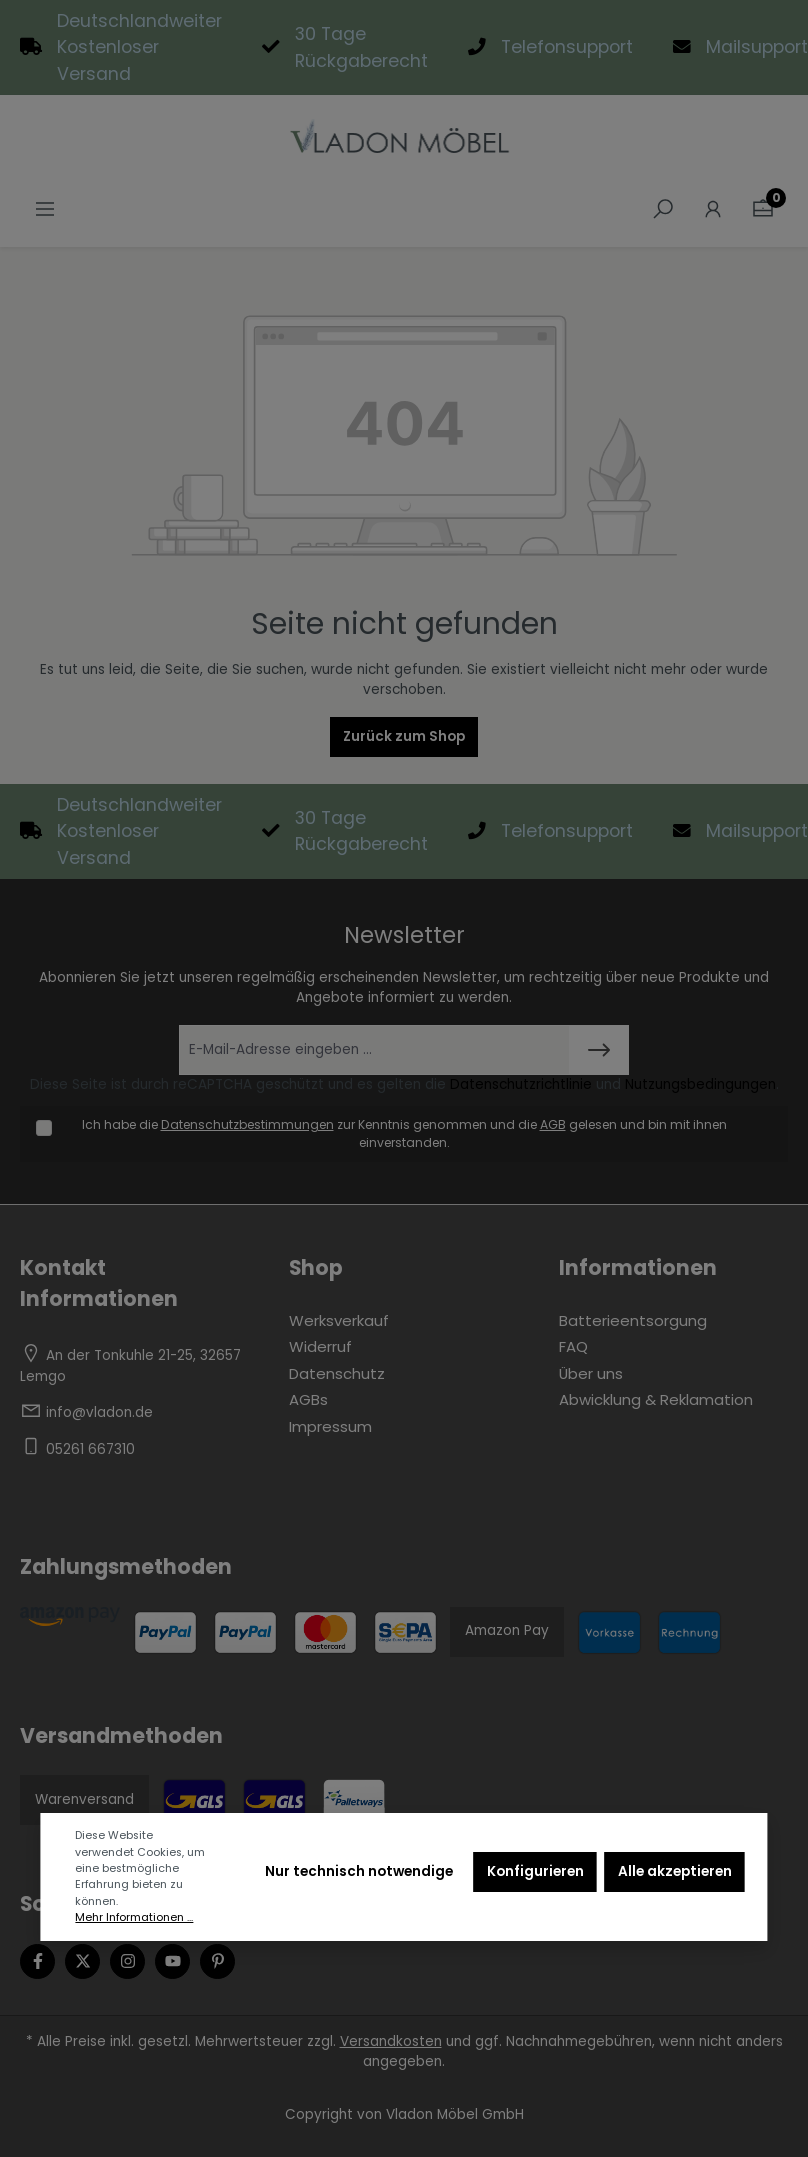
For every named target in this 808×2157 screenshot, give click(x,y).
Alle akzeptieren (675, 1871)
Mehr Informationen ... (134, 1917)
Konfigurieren (535, 1871)
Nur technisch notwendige (359, 1871)
